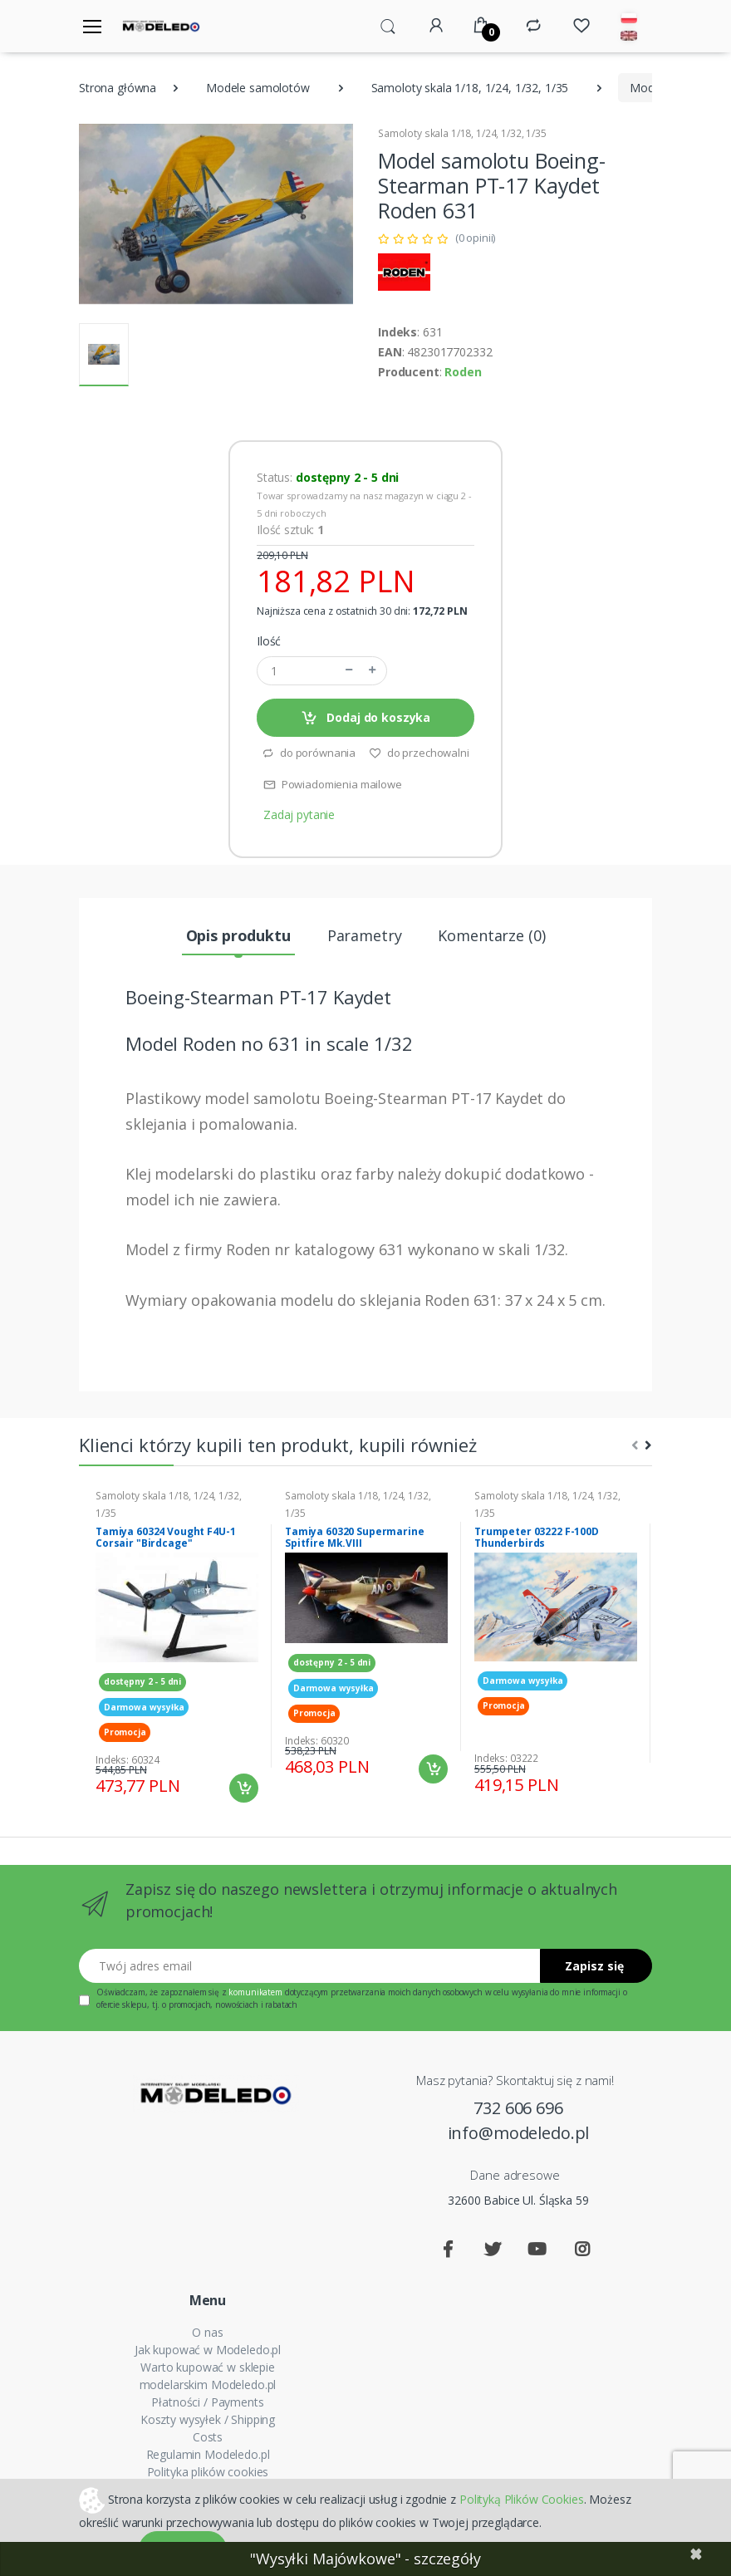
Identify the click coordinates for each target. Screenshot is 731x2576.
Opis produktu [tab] (238, 935)
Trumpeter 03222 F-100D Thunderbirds (536, 1537)
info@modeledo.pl (519, 2133)
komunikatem (255, 1992)
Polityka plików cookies (208, 2472)
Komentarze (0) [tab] (491, 935)
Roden (462, 372)
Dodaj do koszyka (365, 718)
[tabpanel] (177, 1646)
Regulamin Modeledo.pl (208, 2454)
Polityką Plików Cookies (521, 2498)
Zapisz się (594, 1966)
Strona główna (117, 88)
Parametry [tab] (364, 935)
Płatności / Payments (207, 2402)
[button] (388, 24)
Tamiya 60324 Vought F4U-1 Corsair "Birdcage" (165, 1537)
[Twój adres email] (310, 1966)
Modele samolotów (258, 88)
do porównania (309, 752)
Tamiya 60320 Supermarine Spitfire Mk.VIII (354, 1537)
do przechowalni (419, 752)
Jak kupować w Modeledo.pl (208, 2350)
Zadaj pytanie (299, 814)
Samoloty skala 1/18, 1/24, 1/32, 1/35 (470, 88)
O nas (207, 2332)
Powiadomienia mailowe (332, 784)
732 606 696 (517, 2108)
